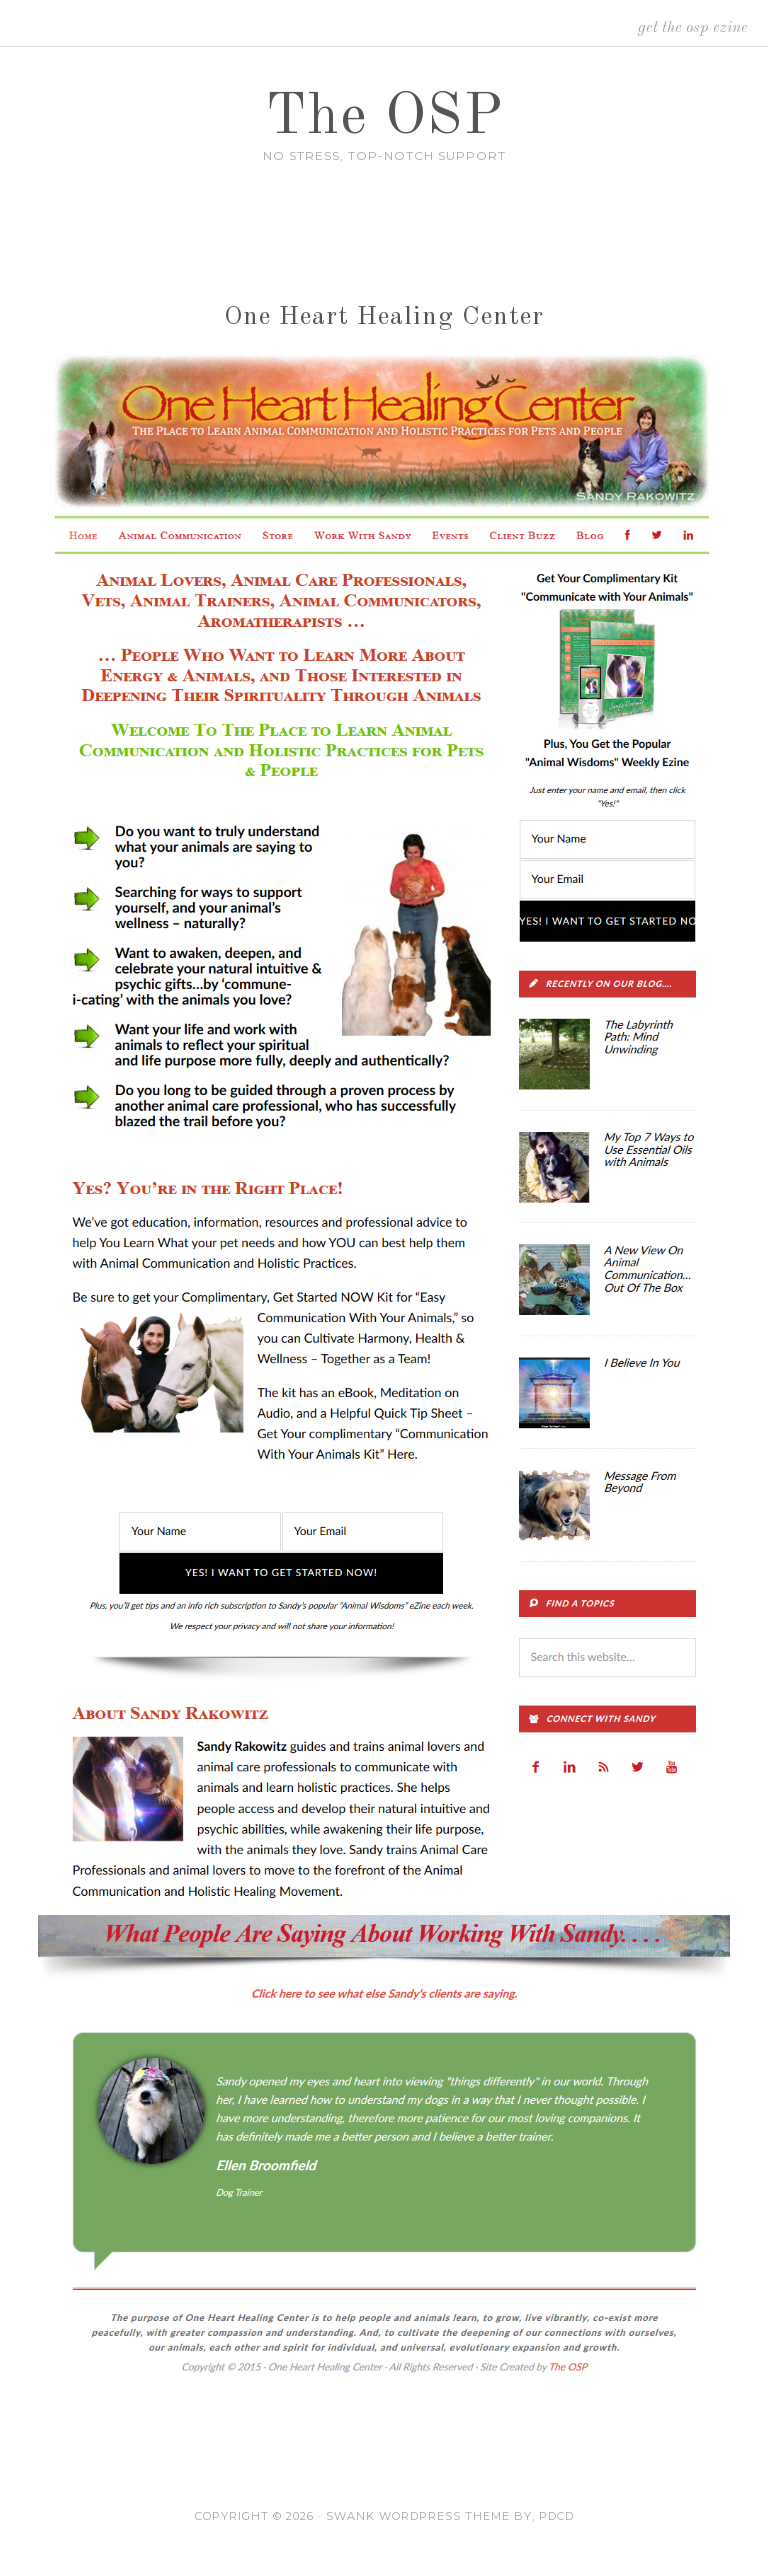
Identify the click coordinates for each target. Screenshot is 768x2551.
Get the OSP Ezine (693, 28)
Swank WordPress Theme (418, 2516)
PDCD (556, 2516)
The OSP (384, 118)
